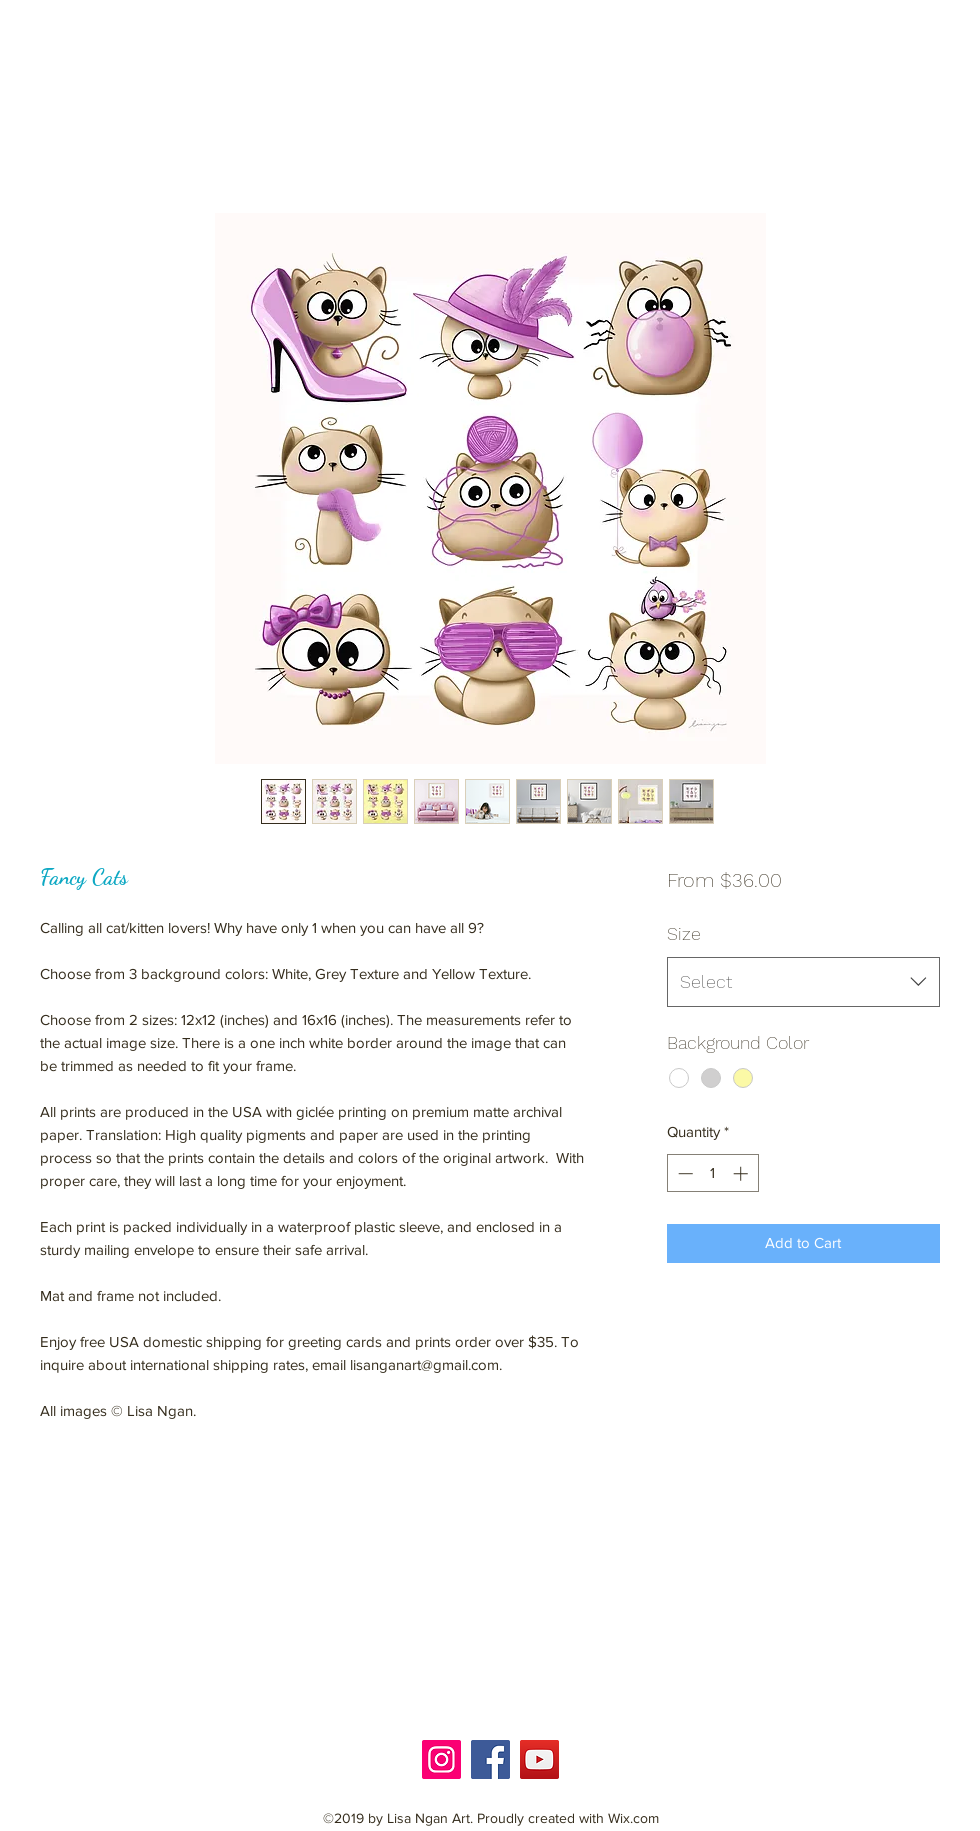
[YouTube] (539, 1759)
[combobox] (803, 982)
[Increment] (742, 1173)
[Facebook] (490, 1759)
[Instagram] (441, 1759)
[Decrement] (683, 1173)
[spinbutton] (712, 1173)
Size (684, 933)
